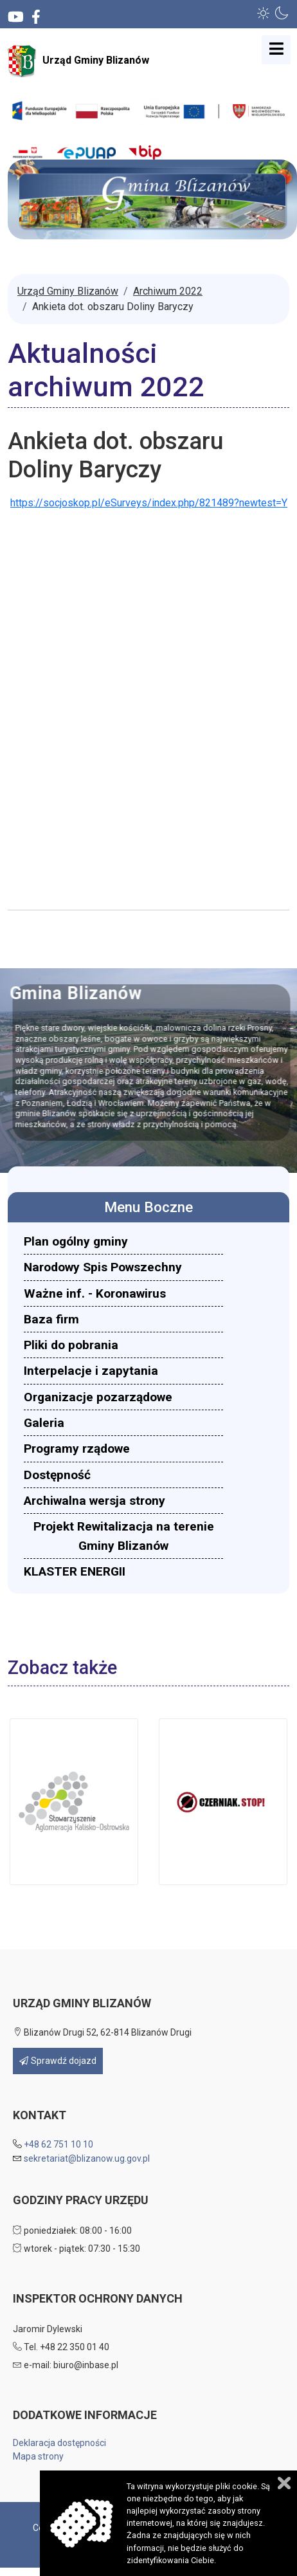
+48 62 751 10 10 (58, 2144)
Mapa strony (38, 2456)
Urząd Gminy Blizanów (78, 61)
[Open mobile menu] (276, 49)
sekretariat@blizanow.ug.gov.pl (87, 2158)
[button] (263, 13)
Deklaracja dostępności (59, 2443)
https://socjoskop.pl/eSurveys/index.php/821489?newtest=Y (148, 503)
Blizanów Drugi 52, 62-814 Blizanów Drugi (102, 2032)
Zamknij (284, 2483)
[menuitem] (123, 1241)
